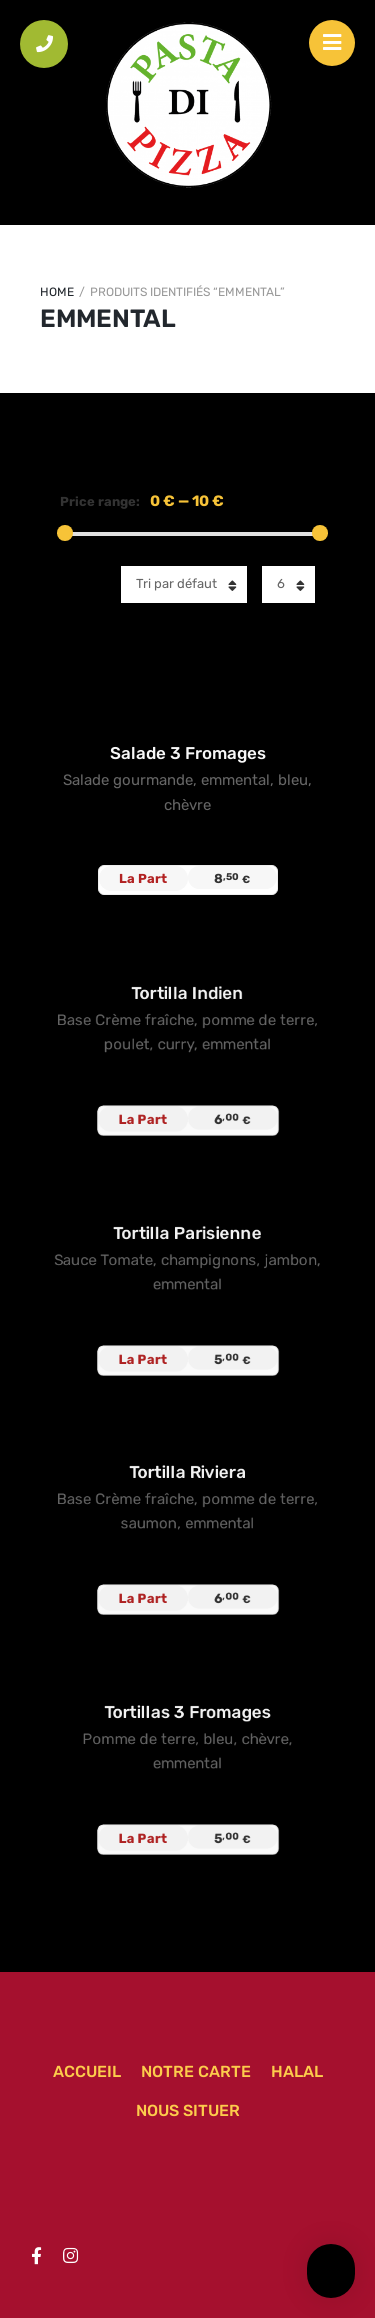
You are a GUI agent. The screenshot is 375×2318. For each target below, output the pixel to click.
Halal (297, 2071)
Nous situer (188, 2110)
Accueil (87, 2071)
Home (57, 292)
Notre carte (196, 2071)
